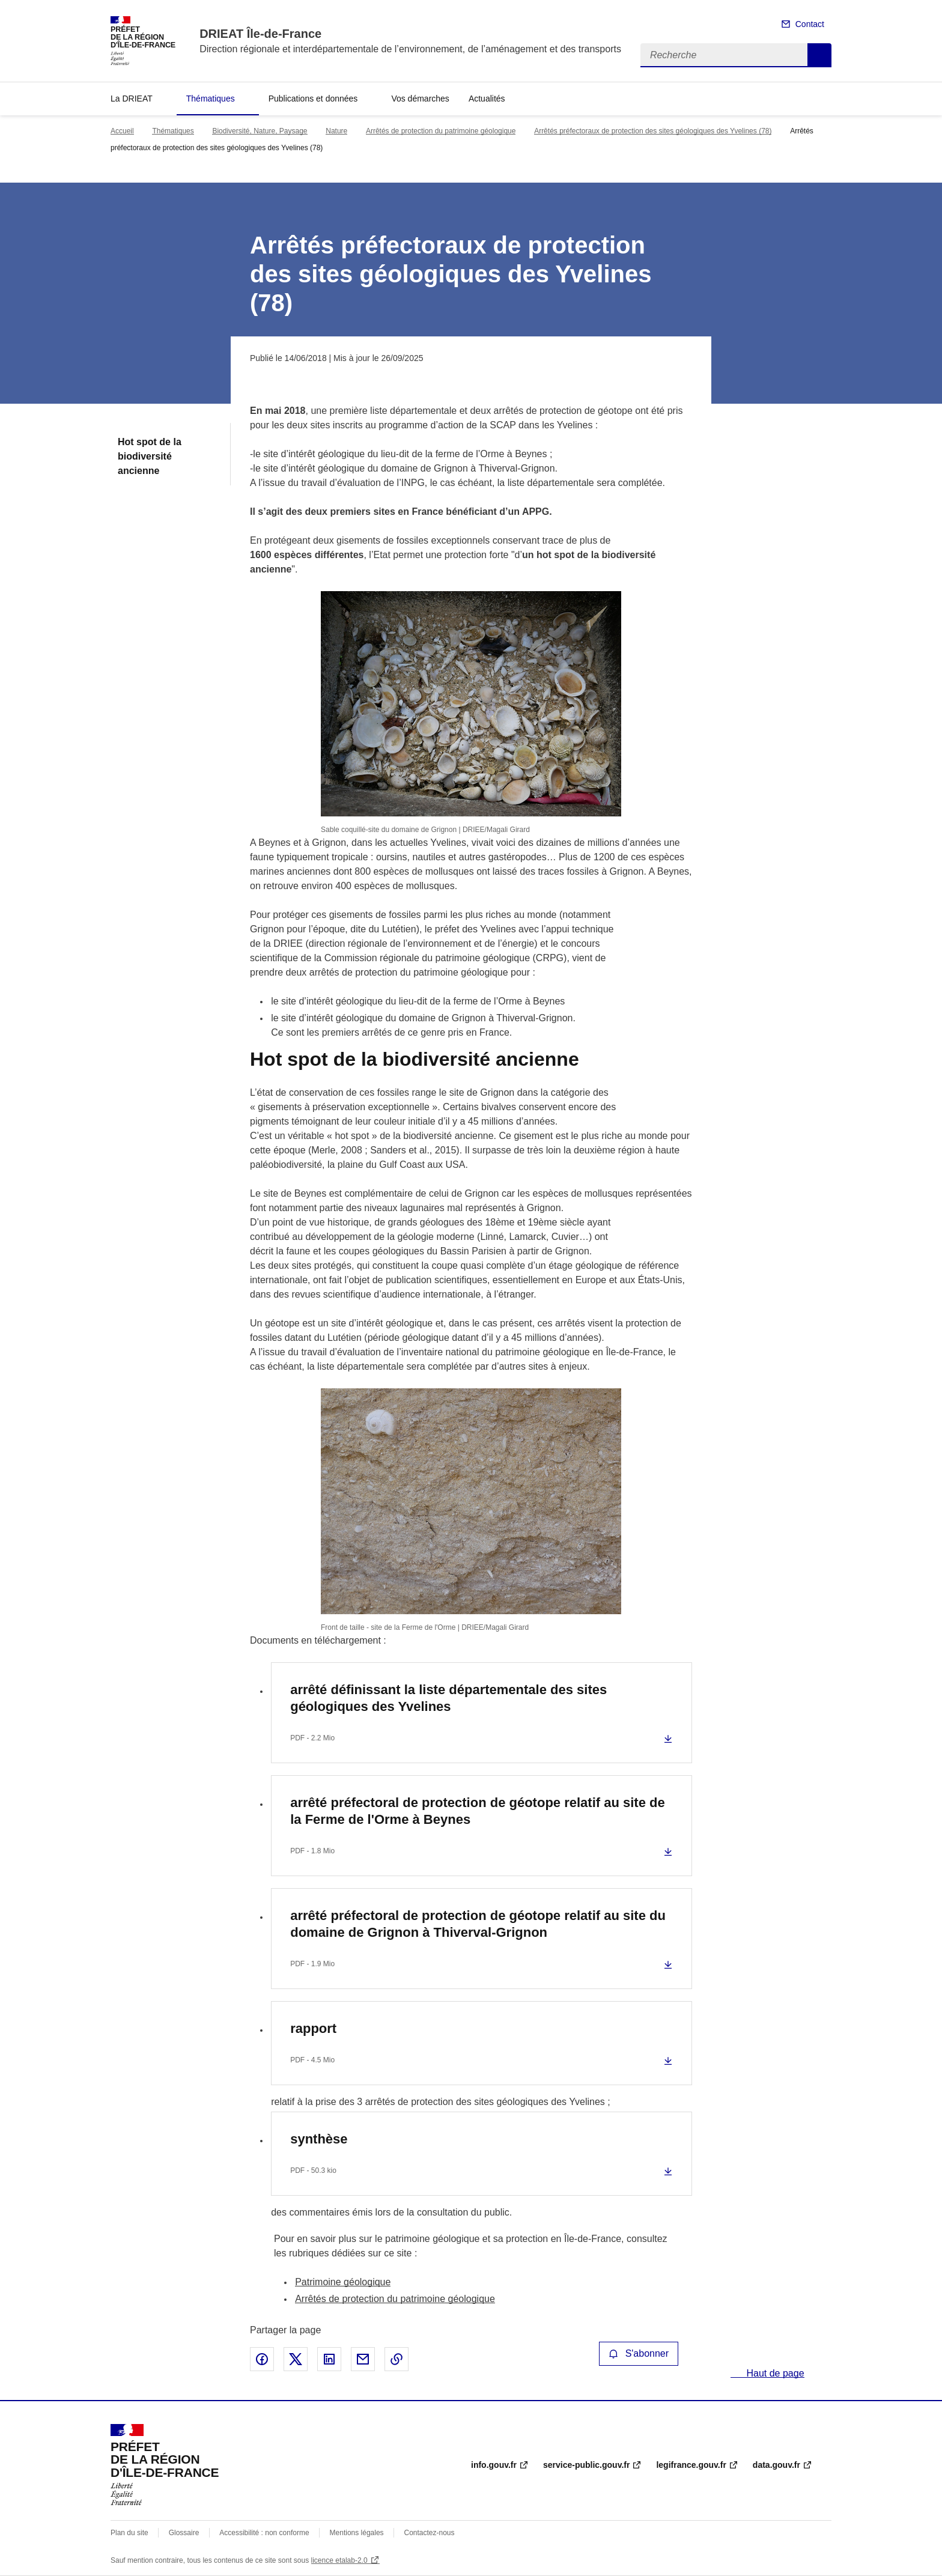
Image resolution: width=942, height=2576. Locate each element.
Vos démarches (420, 98)
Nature (336, 131)
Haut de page (774, 2373)
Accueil (122, 131)
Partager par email (363, 2359)
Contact (809, 24)
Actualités (487, 98)
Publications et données (313, 98)
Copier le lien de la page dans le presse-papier (396, 2359)
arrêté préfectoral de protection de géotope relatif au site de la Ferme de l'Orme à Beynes (477, 1811)
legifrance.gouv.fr (691, 2465)
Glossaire (184, 2533)
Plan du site (129, 2533)
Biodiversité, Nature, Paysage (259, 131)
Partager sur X (296, 2359)
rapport (313, 2028)
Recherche (819, 55)
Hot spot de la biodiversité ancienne (149, 456)
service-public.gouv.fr (586, 2465)
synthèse (318, 2138)
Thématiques (210, 98)
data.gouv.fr (776, 2465)
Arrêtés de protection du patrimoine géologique (441, 131)
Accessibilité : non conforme (264, 2533)
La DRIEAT (132, 98)
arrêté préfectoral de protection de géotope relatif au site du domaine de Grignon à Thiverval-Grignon (478, 1924)
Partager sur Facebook (262, 2359)
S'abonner (639, 2353)
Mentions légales (357, 2533)
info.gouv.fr (494, 2465)
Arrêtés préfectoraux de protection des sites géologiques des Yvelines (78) (652, 131)
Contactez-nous (429, 2533)
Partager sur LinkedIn (329, 2359)
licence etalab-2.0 (339, 2560)
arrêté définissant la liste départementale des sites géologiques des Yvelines (448, 1698)
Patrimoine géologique (342, 2282)
